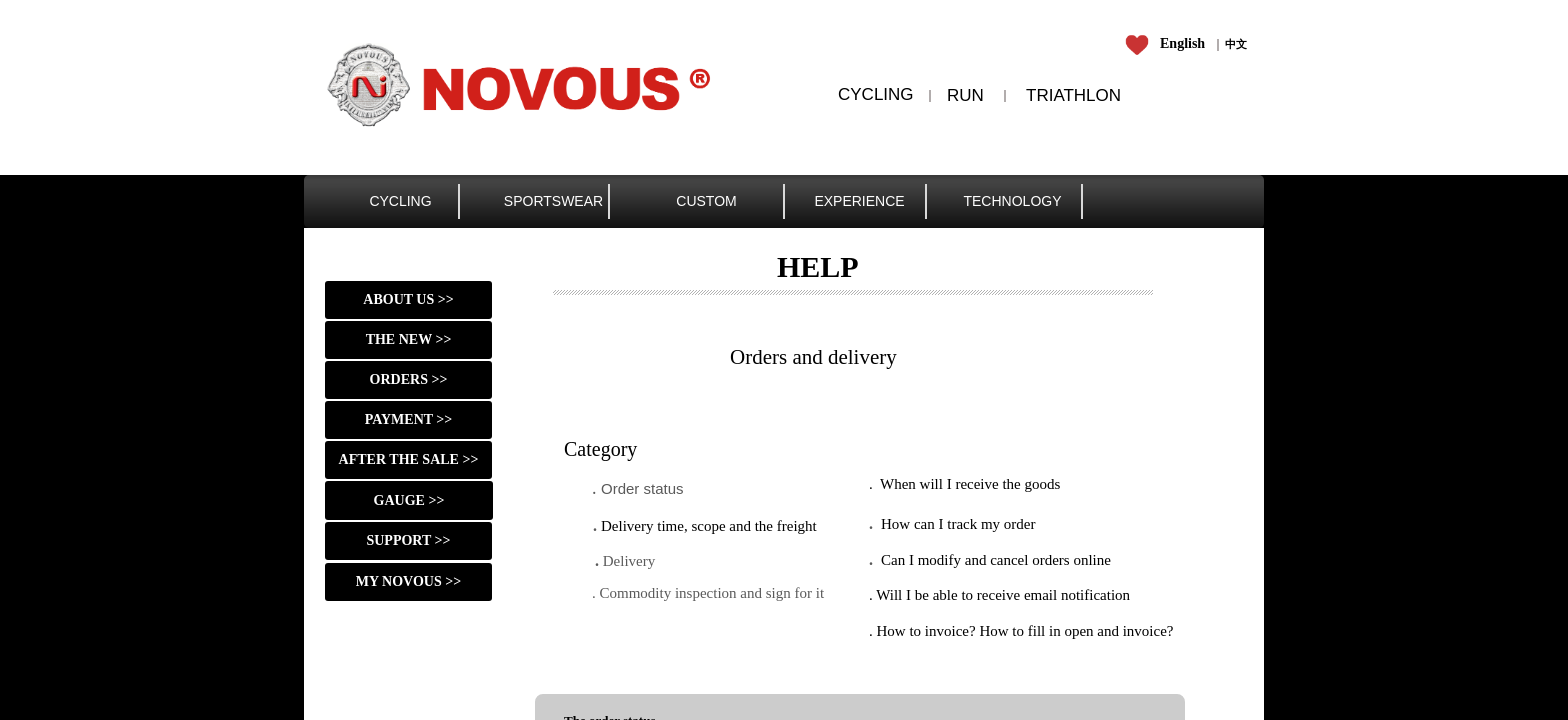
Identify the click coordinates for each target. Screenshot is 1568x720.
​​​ (1236, 44)
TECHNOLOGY (1012, 201)
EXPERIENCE (859, 201)
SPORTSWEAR (553, 201)
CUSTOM (706, 201)
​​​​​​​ (1168, 44)
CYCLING (400, 201)
